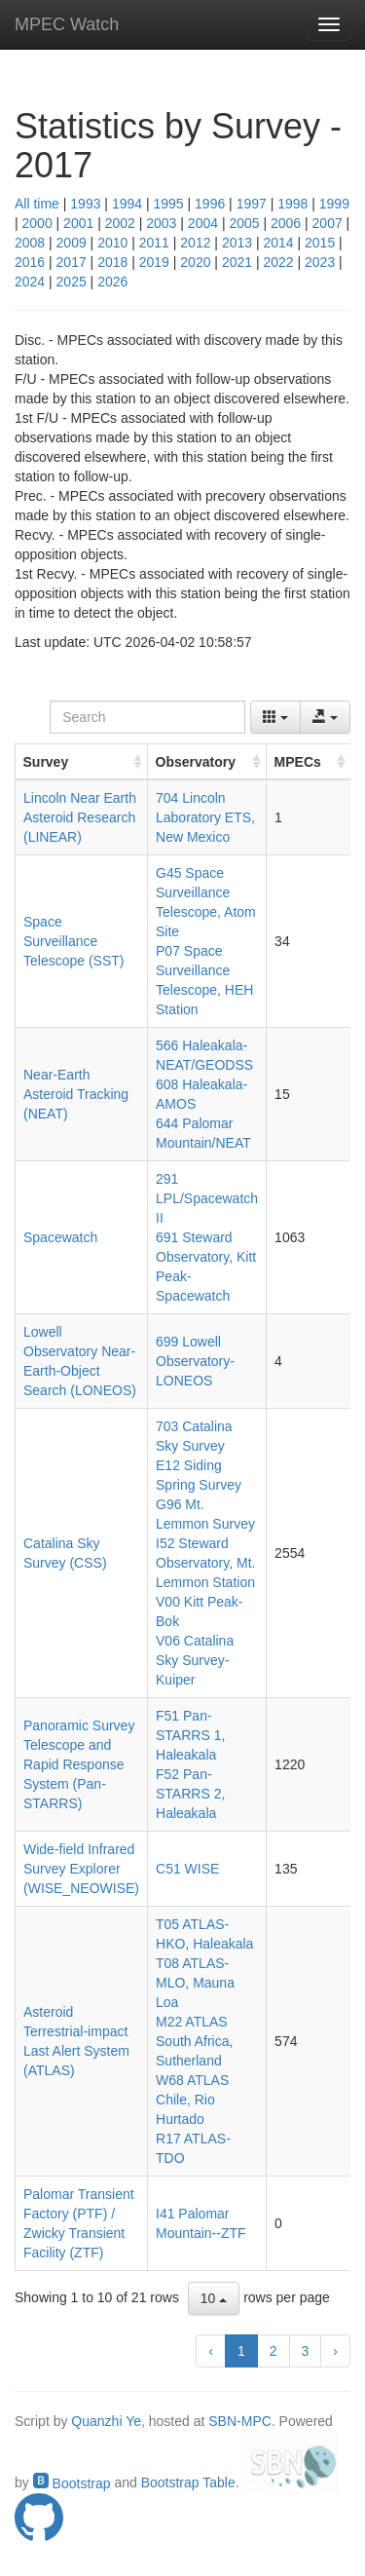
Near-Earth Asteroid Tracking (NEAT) (75, 1094)
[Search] (147, 717)
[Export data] (325, 717)
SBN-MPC (240, 2421)
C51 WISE (187, 1868)
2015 (320, 242)
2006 (286, 223)
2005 (244, 223)
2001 (78, 223)
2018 (112, 262)
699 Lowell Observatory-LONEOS (195, 1361)
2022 (278, 262)
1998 (292, 203)
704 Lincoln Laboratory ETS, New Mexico (205, 817)
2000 (37, 223)
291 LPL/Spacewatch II (207, 1198)
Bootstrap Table (188, 2483)
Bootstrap (72, 2483)
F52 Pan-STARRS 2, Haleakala (190, 1793)
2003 (161, 223)
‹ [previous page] (210, 2351)
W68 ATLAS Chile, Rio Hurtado (192, 2099)
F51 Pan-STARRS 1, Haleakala (190, 1735)
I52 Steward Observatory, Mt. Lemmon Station (205, 1562)
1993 (85, 203)
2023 (320, 262)
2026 (112, 281)
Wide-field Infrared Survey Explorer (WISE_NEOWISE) (81, 1868)
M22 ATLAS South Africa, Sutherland (194, 2041)
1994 (127, 203)
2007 (327, 223)
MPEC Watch (67, 24)
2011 (154, 242)
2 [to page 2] (273, 2351)
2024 (30, 281)
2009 (71, 242)
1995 (168, 203)
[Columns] (275, 717)
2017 (71, 262)
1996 (210, 203)
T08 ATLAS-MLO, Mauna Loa (195, 1982)
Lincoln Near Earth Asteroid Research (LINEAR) (79, 817)
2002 (120, 223)
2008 (30, 242)
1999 (334, 203)
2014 (278, 242)
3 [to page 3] (306, 2351)
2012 (195, 242)
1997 (252, 203)
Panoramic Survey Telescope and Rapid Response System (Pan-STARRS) (78, 1764)
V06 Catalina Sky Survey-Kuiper (195, 1660)
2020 (195, 262)
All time (37, 203)
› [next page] (335, 2351)
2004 (203, 223)
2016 (30, 262)
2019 (154, 262)
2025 (71, 281)
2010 (112, 242)
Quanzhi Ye (106, 2421)
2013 (237, 242)
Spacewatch (60, 1237)
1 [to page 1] (241, 2351)
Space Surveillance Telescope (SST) (73, 941)
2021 (237, 262)
